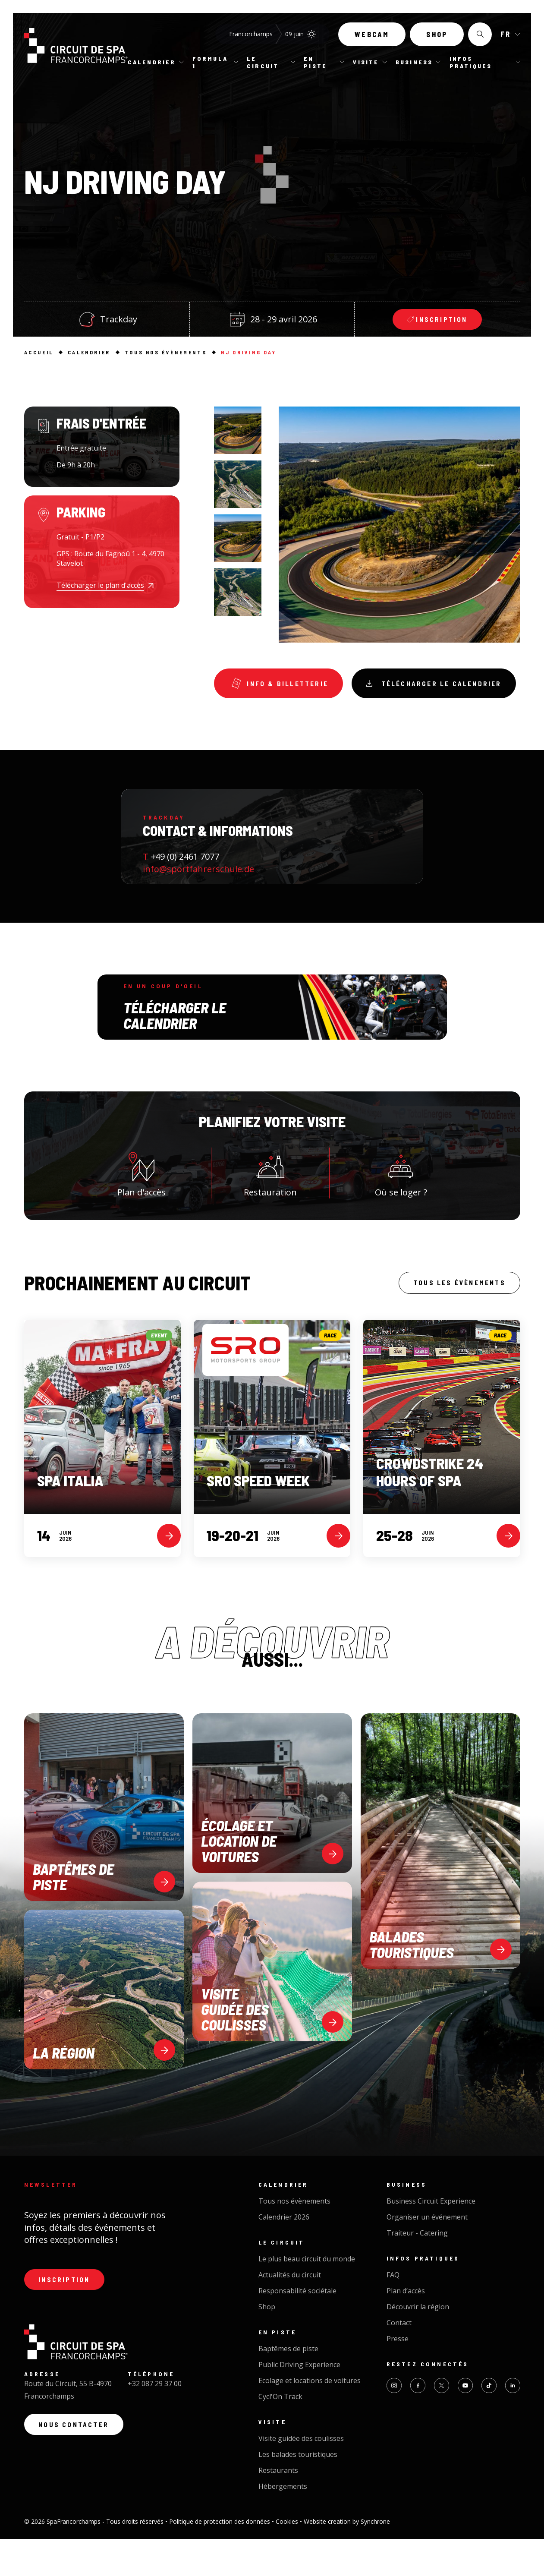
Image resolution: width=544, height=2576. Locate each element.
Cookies (288, 2558)
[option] (237, 430)
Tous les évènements (455, 1319)
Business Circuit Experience (431, 2238)
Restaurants (278, 2507)
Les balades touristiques (297, 2491)
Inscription (67, 2318)
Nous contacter (77, 2465)
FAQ (393, 2312)
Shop (436, 38)
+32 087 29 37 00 (155, 2423)
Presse (398, 2376)
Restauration (270, 1208)
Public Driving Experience (299, 2401)
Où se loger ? (401, 1208)
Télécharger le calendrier (301, 722)
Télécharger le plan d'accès (100, 585)
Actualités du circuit (289, 2312)
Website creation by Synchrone (347, 2558)
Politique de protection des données (220, 2558)
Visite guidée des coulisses (301, 2475)
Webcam (372, 38)
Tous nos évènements (294, 2238)
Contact (399, 2360)
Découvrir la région (418, 2344)
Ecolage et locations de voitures (309, 2417)
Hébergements (282, 2523)
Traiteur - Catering (417, 2270)
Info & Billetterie (283, 685)
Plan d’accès (406, 2328)
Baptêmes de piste (288, 2385)
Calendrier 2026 (283, 2254)
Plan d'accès (141, 1208)
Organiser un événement (427, 2254)
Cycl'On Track (280, 2433)
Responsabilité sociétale (297, 2328)
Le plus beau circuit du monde (306, 2296)
